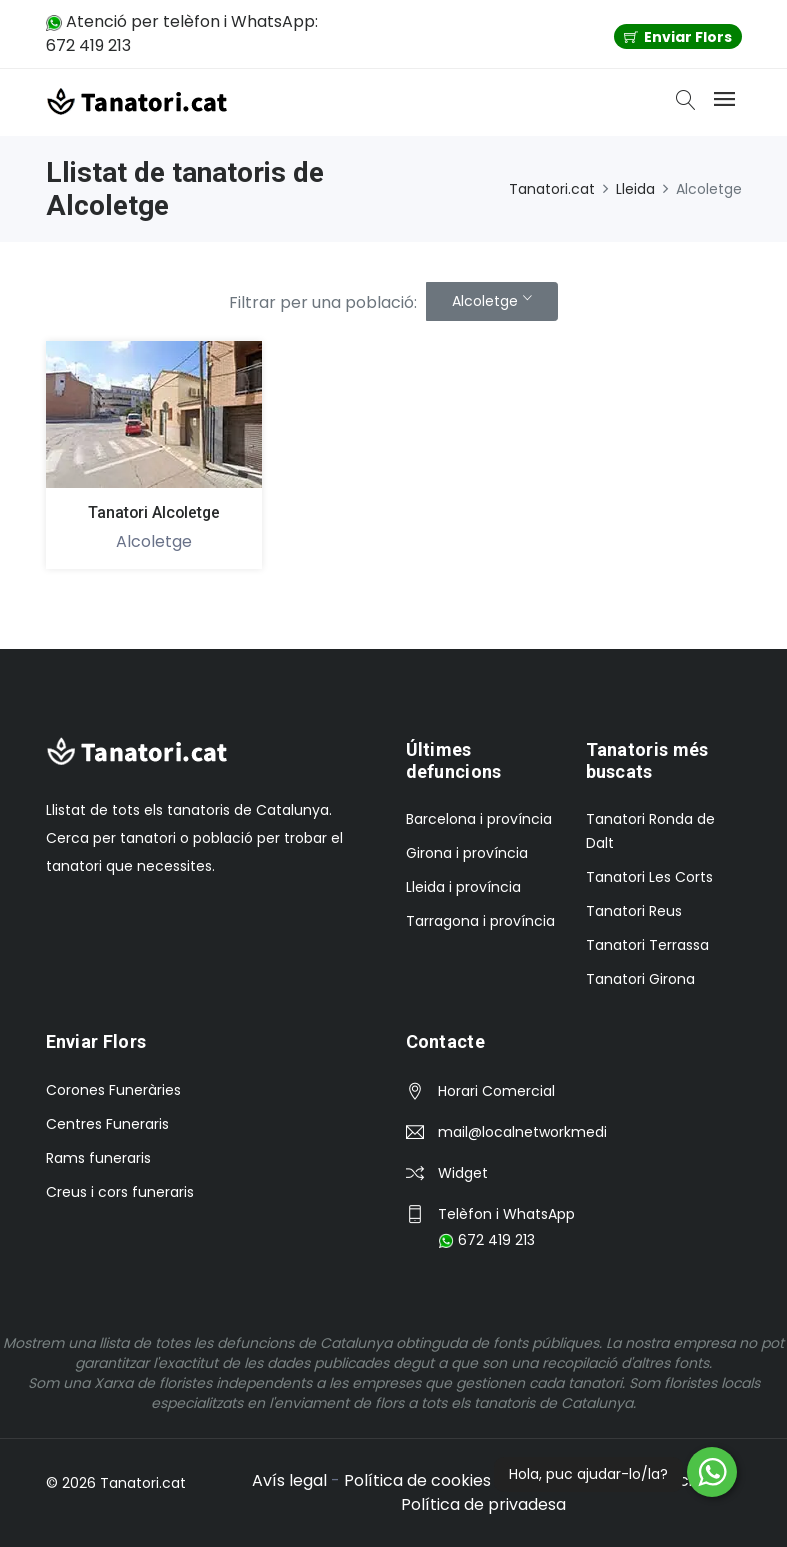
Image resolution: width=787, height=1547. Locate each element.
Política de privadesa (483, 1504)
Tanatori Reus (634, 911)
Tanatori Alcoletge (153, 512)
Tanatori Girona (640, 979)
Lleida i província (463, 887)
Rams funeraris (98, 1158)
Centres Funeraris (107, 1124)
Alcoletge (485, 301)
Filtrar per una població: (323, 302)
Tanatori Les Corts (649, 877)
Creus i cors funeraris (120, 1192)
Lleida (635, 189)
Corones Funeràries (113, 1090)
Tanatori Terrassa (647, 945)
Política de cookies (417, 1480)
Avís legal (289, 1480)
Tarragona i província (480, 921)
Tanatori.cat (552, 189)
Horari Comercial (496, 1091)
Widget (463, 1173)
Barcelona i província (479, 819)
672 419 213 (486, 1240)
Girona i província (467, 853)
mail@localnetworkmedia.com (522, 1132)
